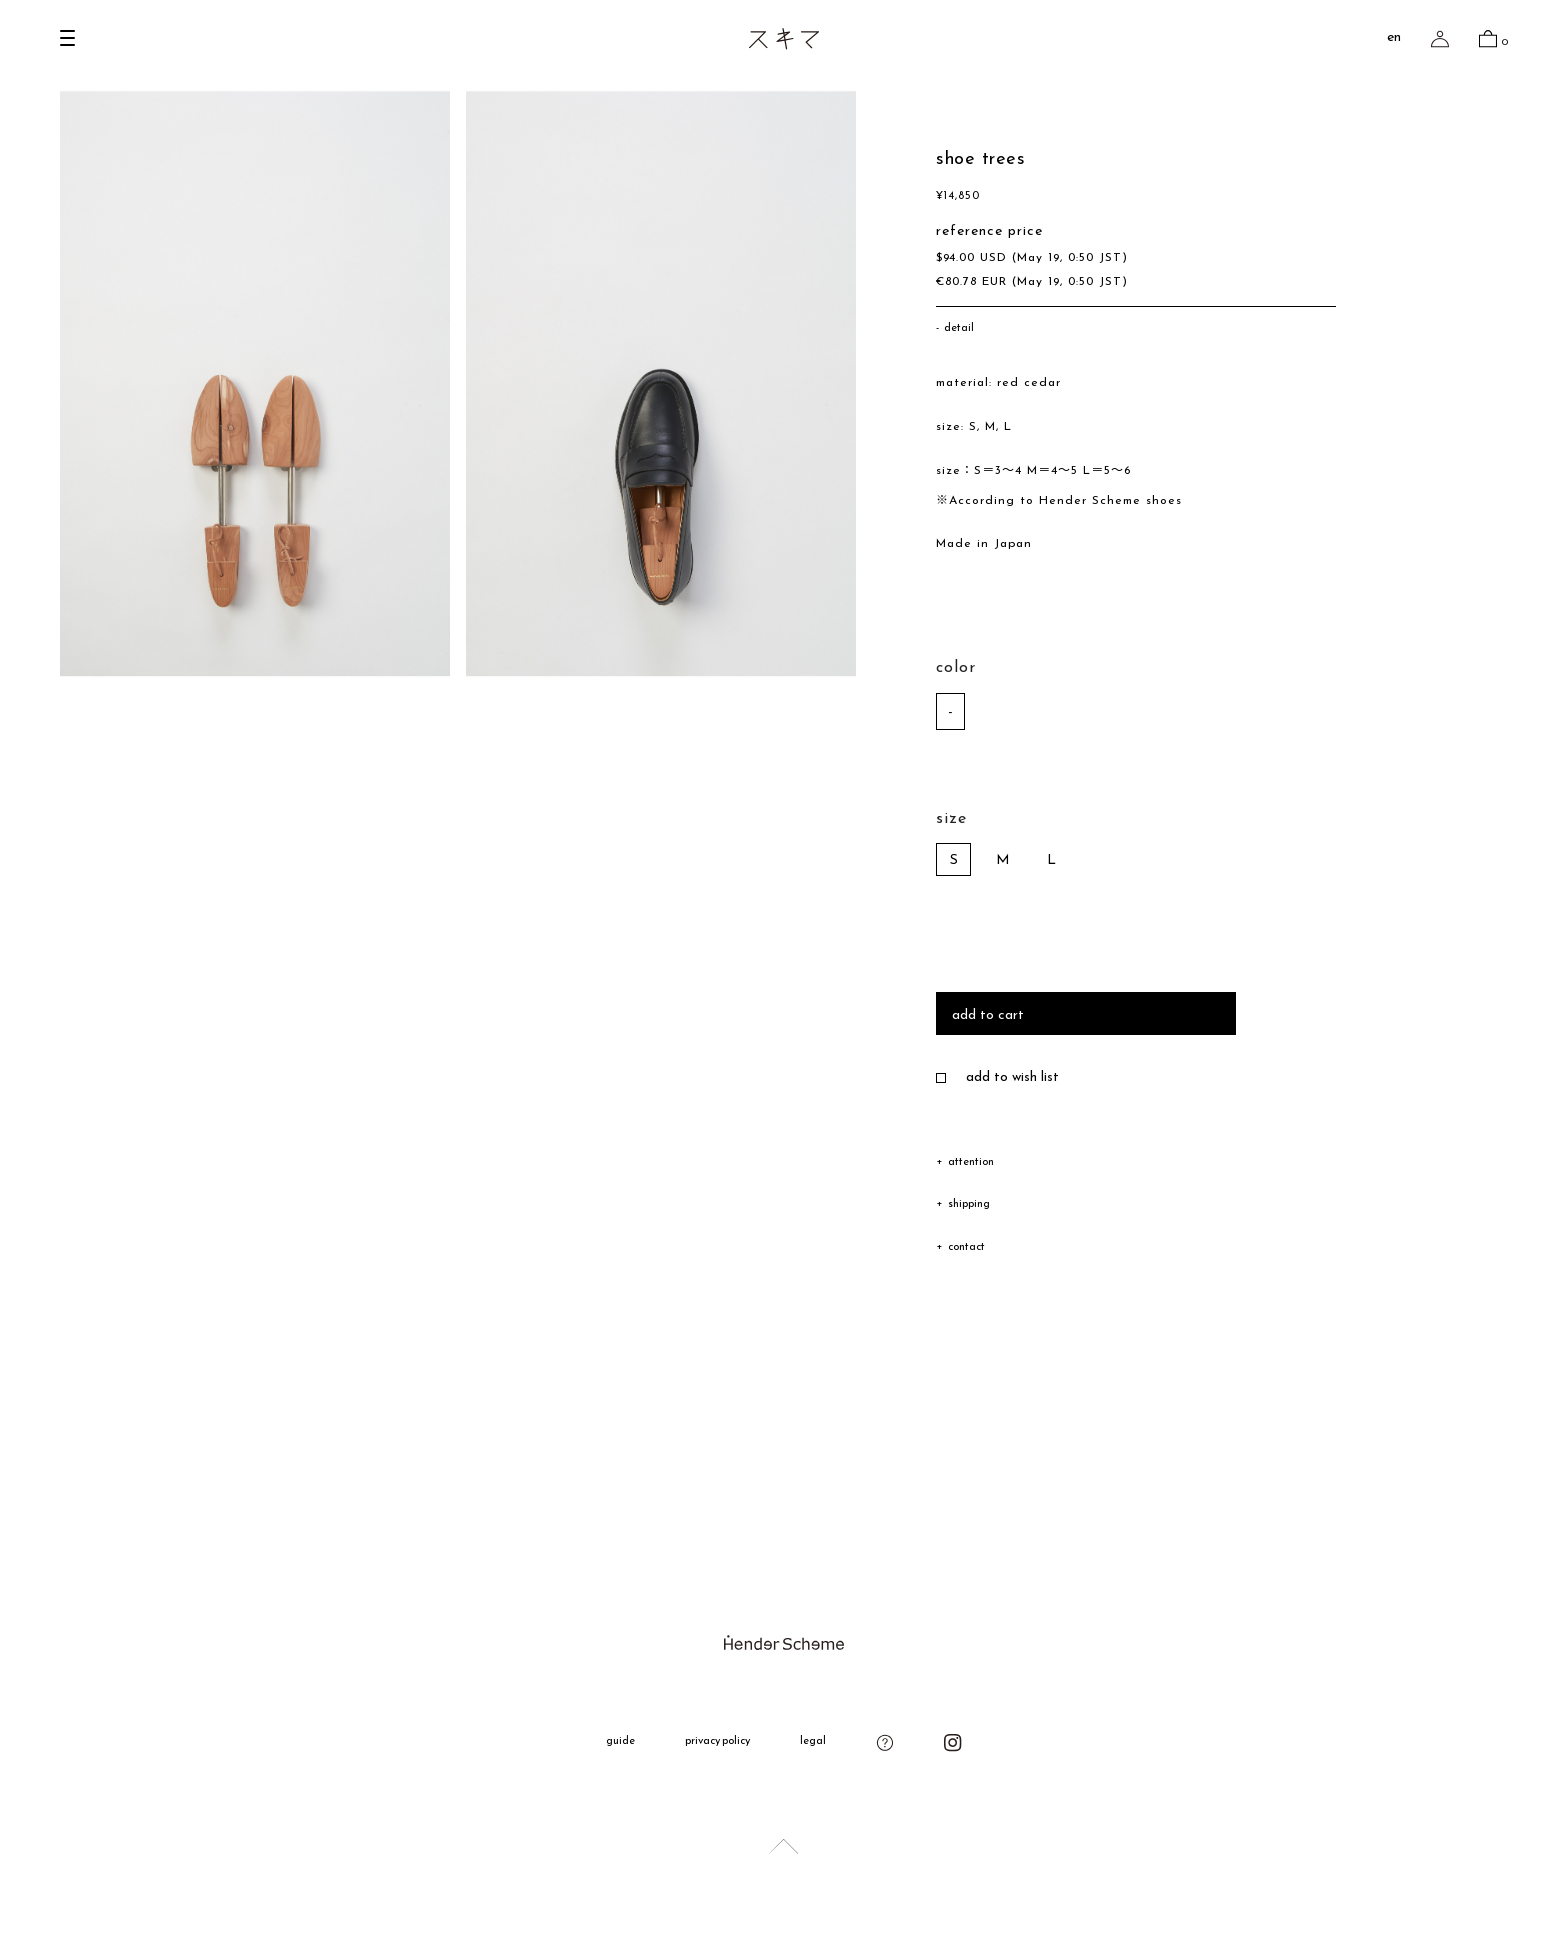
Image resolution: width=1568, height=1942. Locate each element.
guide (620, 1741)
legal (813, 1741)
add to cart (988, 1015)
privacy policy (718, 1741)
